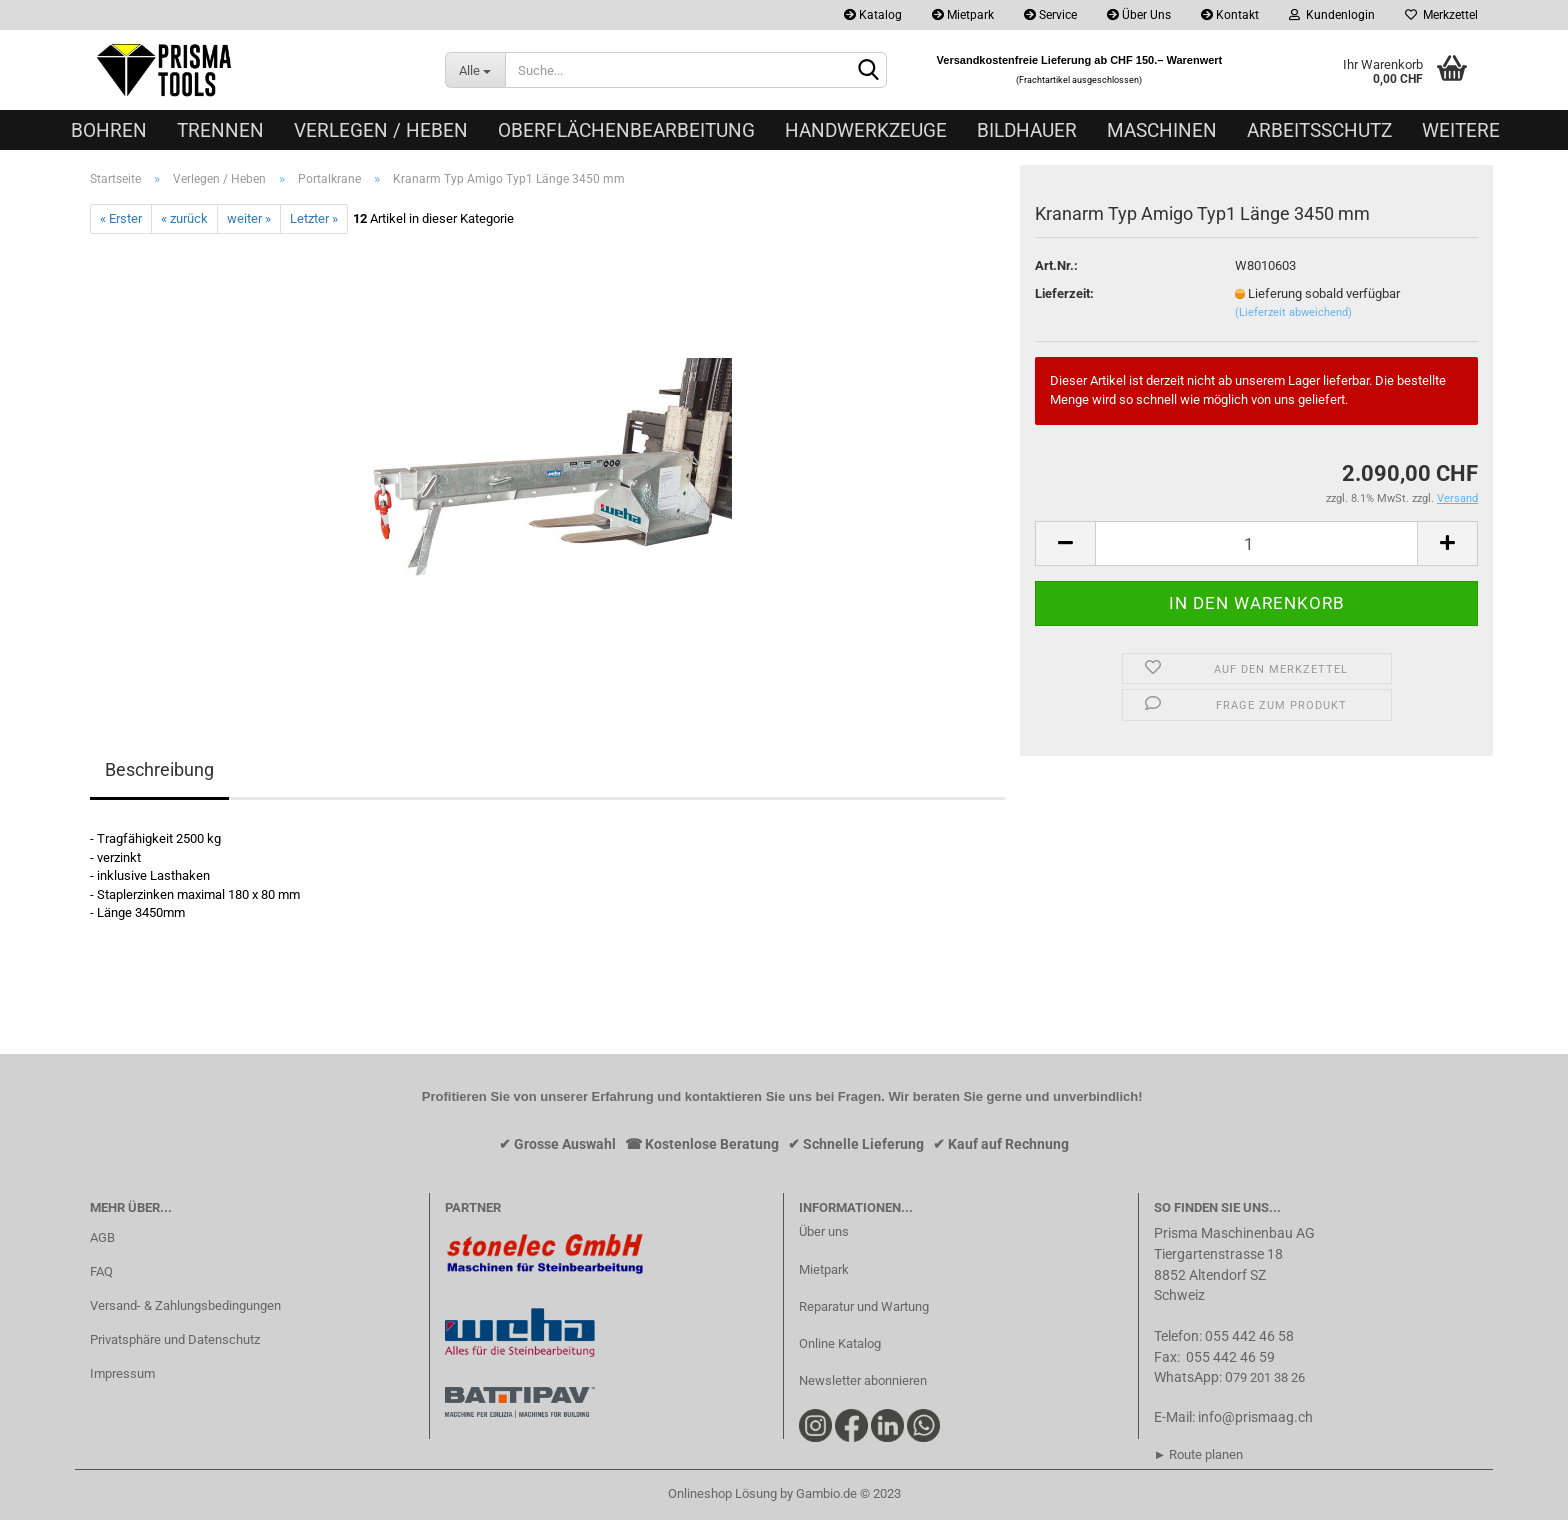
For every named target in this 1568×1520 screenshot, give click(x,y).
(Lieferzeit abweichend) (1293, 312)
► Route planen (1199, 1454)
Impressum (122, 1373)
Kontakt (1230, 15)
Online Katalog (840, 1343)
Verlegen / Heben (381, 130)
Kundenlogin (1332, 15)
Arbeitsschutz (1319, 130)
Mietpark (963, 15)
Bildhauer (1027, 130)
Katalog (873, 15)
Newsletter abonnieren (863, 1380)
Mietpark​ (824, 1269)
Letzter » (314, 218)
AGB (102, 1237)
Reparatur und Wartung (864, 1306)
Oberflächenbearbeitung (626, 130)
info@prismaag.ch (1255, 1417)
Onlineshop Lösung (722, 1493)
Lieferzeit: (1064, 293)
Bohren (109, 130)
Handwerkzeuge (866, 130)
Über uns (824, 1231)
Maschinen (1162, 130)
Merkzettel (1441, 15)
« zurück (184, 218)
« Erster (121, 218)
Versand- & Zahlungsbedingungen (185, 1305)
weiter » (249, 218)
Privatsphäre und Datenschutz (175, 1339)
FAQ (101, 1271)
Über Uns (1139, 15)
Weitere (1461, 130)
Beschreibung (159, 769)
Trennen (220, 130)
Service (1050, 15)
